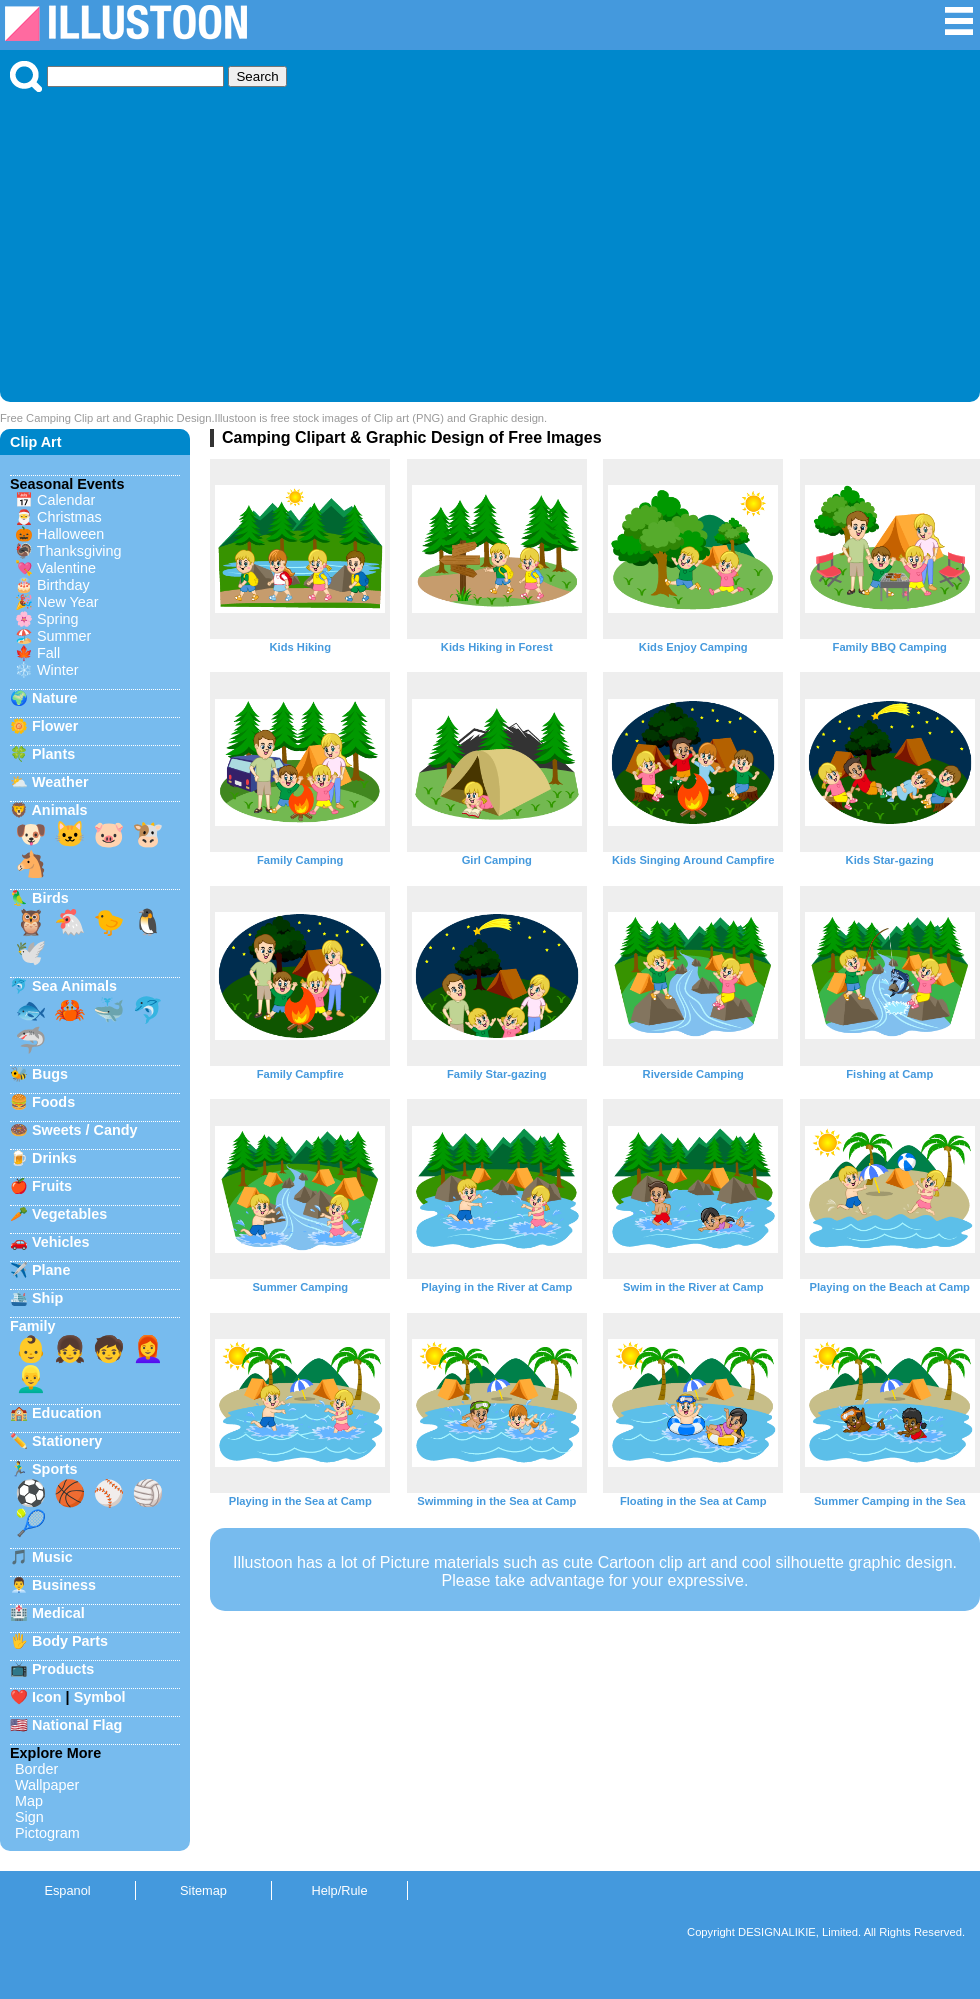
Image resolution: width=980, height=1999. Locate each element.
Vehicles (61, 1242)
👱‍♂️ (31, 1379)
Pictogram (47, 1833)
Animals (59, 810)
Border (36, 1769)
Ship (47, 1298)
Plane (51, 1270)
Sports (55, 1469)
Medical (58, 1613)
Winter (58, 670)
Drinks (54, 1158)
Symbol (100, 1697)
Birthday (63, 585)
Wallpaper (47, 1785)
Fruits (52, 1186)
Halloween (70, 534)
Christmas (69, 517)
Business (64, 1585)
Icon (47, 1697)
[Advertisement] (490, 242)
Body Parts (70, 1641)
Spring (58, 619)
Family (33, 1326)
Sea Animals (74, 986)
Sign (29, 1817)
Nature (55, 698)
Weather (60, 782)
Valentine (66, 568)
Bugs (50, 1074)
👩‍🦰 (148, 1349)
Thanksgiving (79, 551)
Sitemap (203, 1890)
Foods (53, 1102)
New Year (68, 602)
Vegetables (69, 1214)
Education (67, 1413)
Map (29, 1801)
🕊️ (31, 952)
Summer (64, 636)
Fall (48, 653)
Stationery (67, 1441)
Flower (55, 726)
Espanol (67, 1890)
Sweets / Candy (85, 1130)
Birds (50, 898)
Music (52, 1557)
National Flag (77, 1725)
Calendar (66, 500)
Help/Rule (339, 1890)
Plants (53, 754)
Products (63, 1669)
